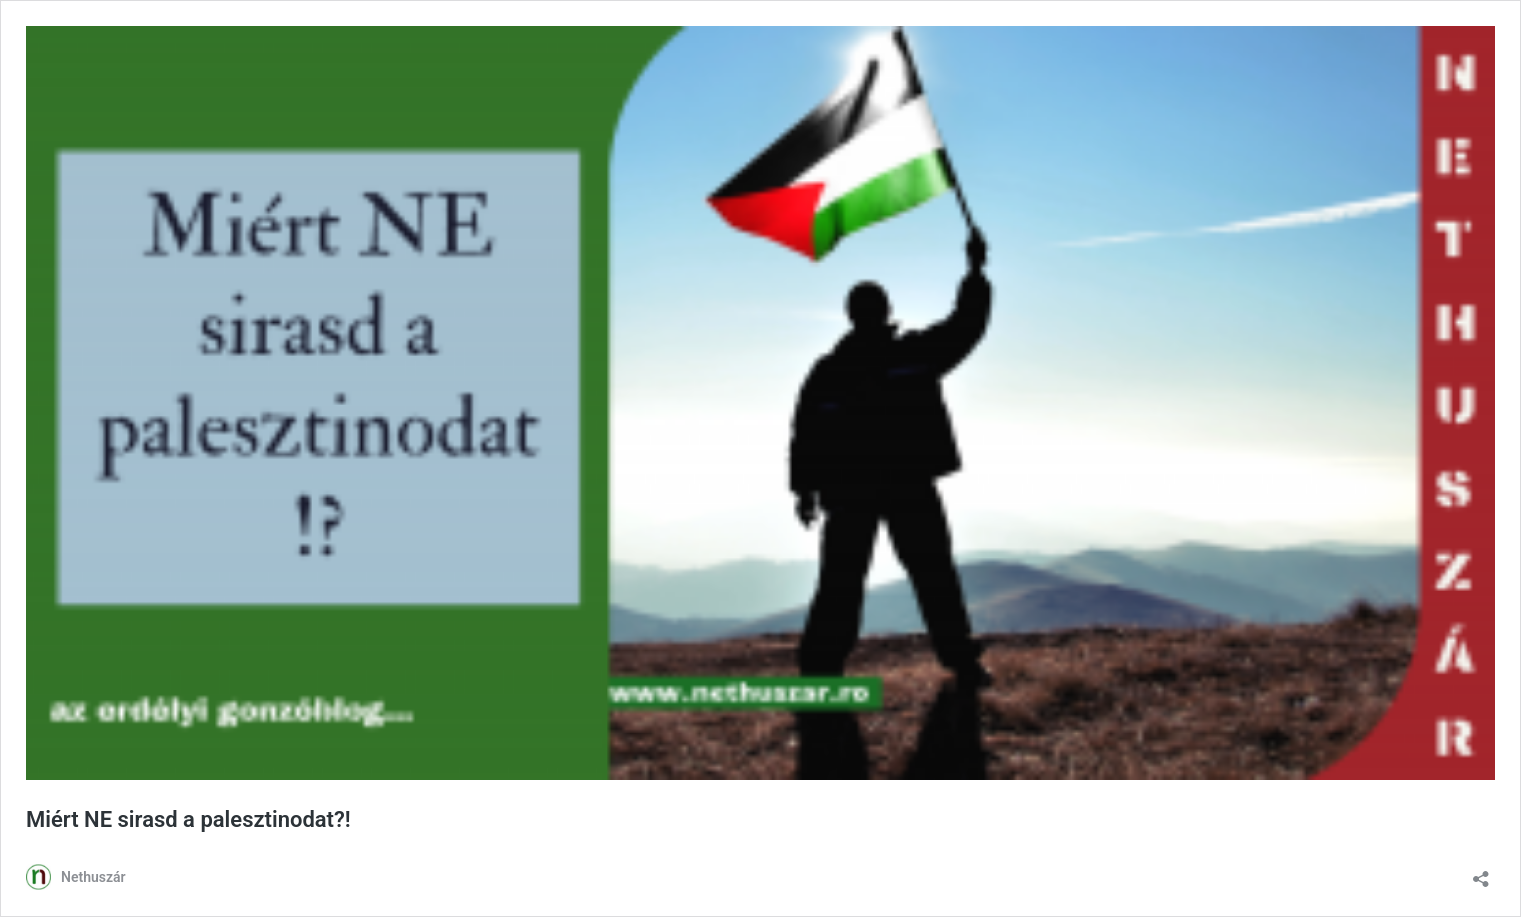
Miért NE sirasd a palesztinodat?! (188, 819)
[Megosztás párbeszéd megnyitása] (1481, 872)
